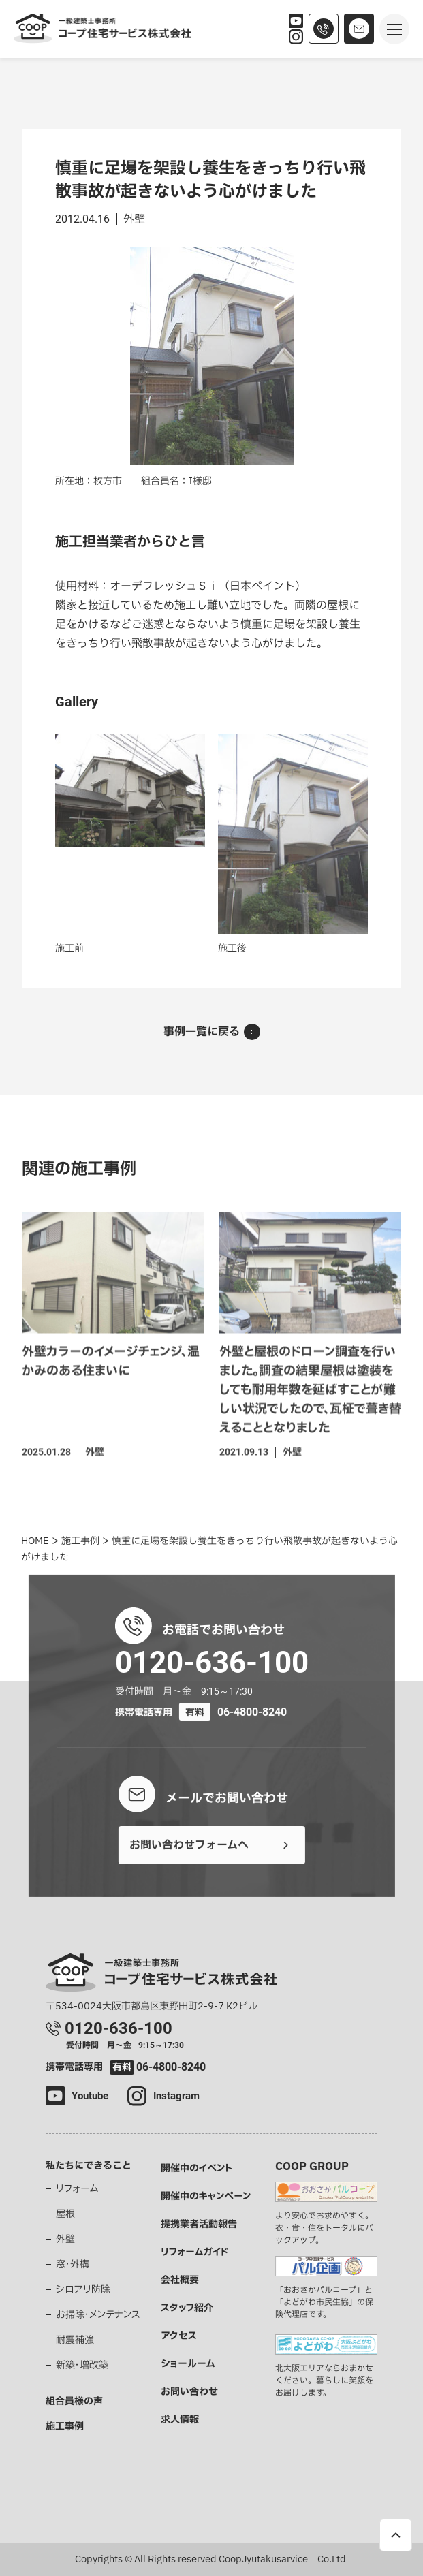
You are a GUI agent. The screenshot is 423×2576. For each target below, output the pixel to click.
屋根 (65, 2214)
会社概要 (180, 2280)
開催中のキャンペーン (206, 2196)
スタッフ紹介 (187, 2308)
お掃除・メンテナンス (98, 2315)
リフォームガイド (194, 2252)
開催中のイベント (196, 2168)
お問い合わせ (189, 2392)
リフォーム (77, 2189)
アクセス (179, 2336)
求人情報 (180, 2420)
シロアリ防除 (83, 2289)
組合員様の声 (74, 2401)
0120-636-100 (212, 1662)
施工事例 (65, 2426)
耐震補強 (75, 2340)
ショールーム (188, 2364)
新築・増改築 (82, 2365)
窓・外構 (72, 2264)
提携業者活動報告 (199, 2224)
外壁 (65, 2239)
